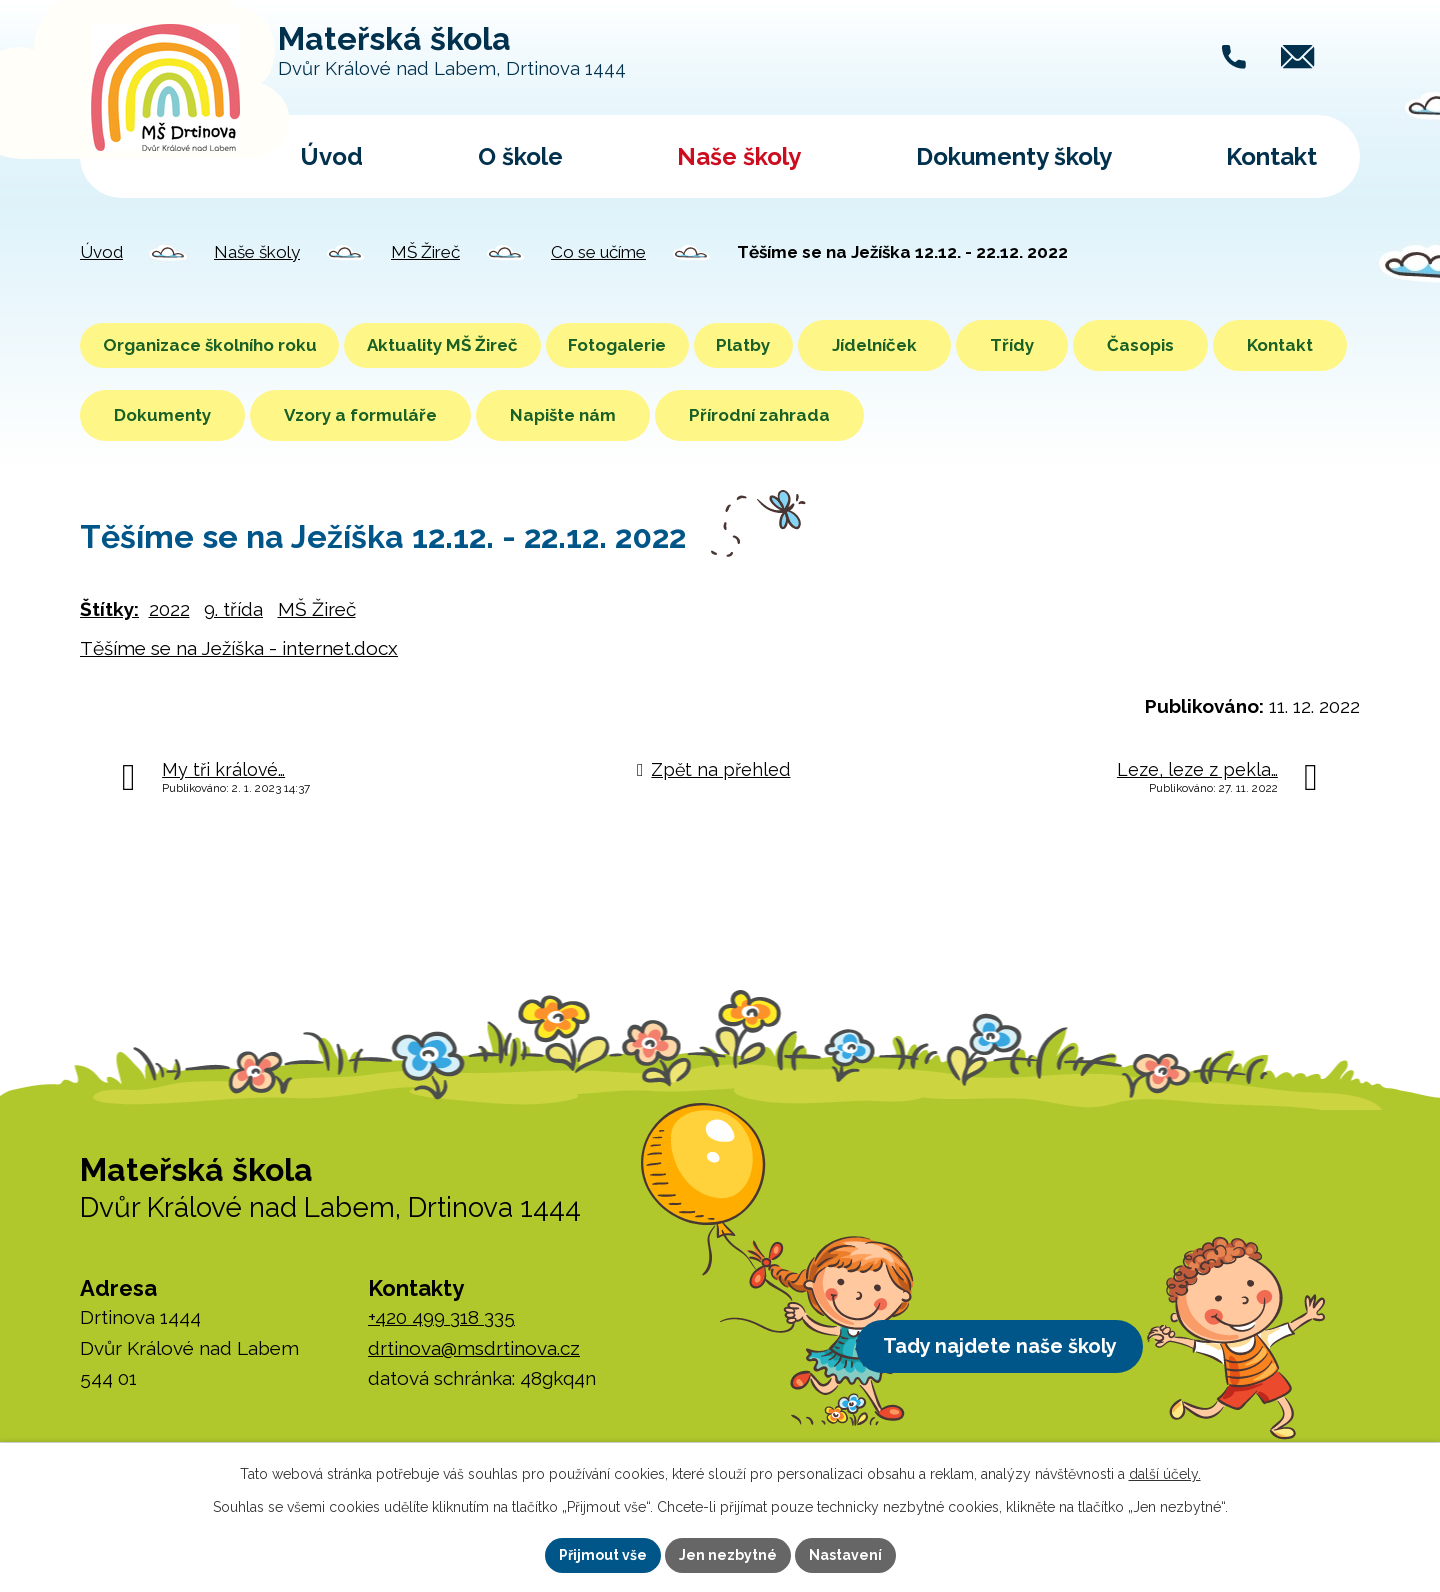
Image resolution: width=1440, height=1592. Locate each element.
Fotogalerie (674, 345)
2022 (169, 609)
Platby (823, 345)
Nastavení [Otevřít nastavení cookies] (845, 1555)
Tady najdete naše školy (1013, 1350)
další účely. (1165, 1474)
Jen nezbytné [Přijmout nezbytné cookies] (728, 1555)
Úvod (331, 156)
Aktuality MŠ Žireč (476, 345)
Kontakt (1271, 156)
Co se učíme (598, 252)
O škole (520, 156)
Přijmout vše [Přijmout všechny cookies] (603, 1555)
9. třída (233, 609)
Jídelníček (965, 345)
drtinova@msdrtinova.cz (474, 1348)
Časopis (1231, 345)
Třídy (1103, 345)
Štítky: (109, 609)
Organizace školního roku (221, 345)
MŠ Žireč (425, 252)
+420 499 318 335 (441, 1317)
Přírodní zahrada (898, 415)
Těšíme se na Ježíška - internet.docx (239, 648)
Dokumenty (301, 415)
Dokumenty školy (1014, 156)
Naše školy (739, 156)
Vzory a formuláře (499, 415)
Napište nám (702, 415)
